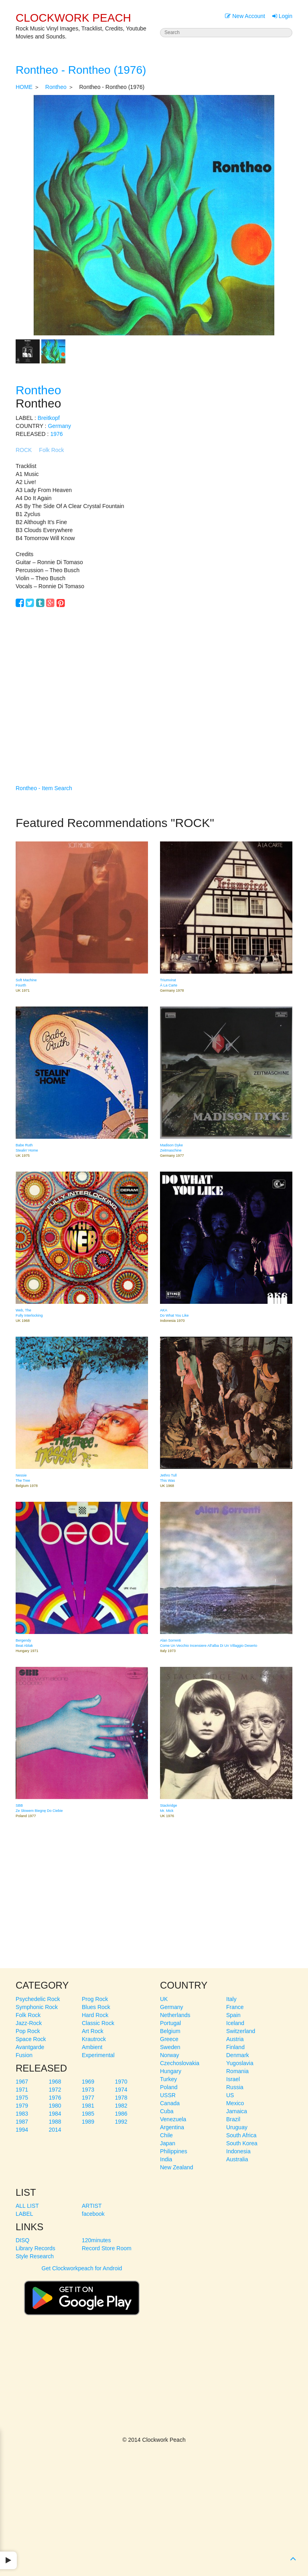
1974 (121, 2089)
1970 (121, 2081)
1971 (22, 2089)
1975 (22, 2097)
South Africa (241, 2135)
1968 (55, 2081)
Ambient (92, 2047)
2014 (55, 2129)
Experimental (98, 2055)
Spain (233, 2015)
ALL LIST (27, 2206)
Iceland (235, 2023)
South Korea (241, 2143)
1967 (22, 2081)
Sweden (170, 2047)
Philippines (173, 2151)
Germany (59, 426)
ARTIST (92, 2206)
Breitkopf (49, 418)
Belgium (170, 2031)
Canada (170, 2103)
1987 (22, 2121)
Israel (233, 2079)
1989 (88, 2121)
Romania (237, 2071)
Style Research (35, 2256)
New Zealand (176, 2167)
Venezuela (173, 2119)
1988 (55, 2121)
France (235, 2007)
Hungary (170, 2071)
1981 (88, 2105)
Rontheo (56, 87)
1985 (88, 2113)
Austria (235, 2039)
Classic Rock (98, 2023)
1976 (56, 434)
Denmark (237, 2055)
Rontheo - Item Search (44, 788)
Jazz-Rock (29, 2023)
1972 (55, 2089)
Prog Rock (95, 1999)
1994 (22, 2129)
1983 (22, 2113)
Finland (235, 2047)
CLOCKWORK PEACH (73, 18)
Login (282, 16)
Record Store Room (107, 2248)
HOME (24, 87)
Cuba (166, 2111)
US (230, 2095)
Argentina (172, 2127)
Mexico (235, 2103)
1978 (121, 2097)
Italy (231, 1999)
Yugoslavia (239, 2063)
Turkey (168, 2079)
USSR (168, 2095)
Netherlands (175, 2015)
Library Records (35, 2248)
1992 (121, 2121)
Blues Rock (96, 2007)
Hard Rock (95, 2015)
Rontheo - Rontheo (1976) (81, 70)
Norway (169, 2055)
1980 (55, 2105)
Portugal (170, 2023)
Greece (169, 2039)
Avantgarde (30, 2047)
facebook (93, 2214)
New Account (245, 16)
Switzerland (240, 2031)
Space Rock (31, 2039)
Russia (234, 2087)
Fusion (24, 2055)
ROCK (24, 450)
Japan (167, 2143)
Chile (166, 2135)
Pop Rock (28, 2031)
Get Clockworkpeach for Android (82, 2294)
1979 (22, 2105)
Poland (169, 2087)
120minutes (96, 2240)
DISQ (22, 2240)
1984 (55, 2113)
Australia (237, 2159)
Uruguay (236, 2127)
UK (164, 1999)
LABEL (24, 2214)
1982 (121, 2105)
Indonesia (238, 2151)
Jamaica (236, 2111)
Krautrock (94, 2039)
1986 (121, 2113)
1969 (88, 2081)
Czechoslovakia (179, 2063)
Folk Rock (51, 450)
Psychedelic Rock (38, 1999)
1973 (88, 2089)
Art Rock (92, 2031)
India (166, 2159)
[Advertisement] (154, 692)
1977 (88, 2097)
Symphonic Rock (37, 2007)
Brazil (233, 2119)
